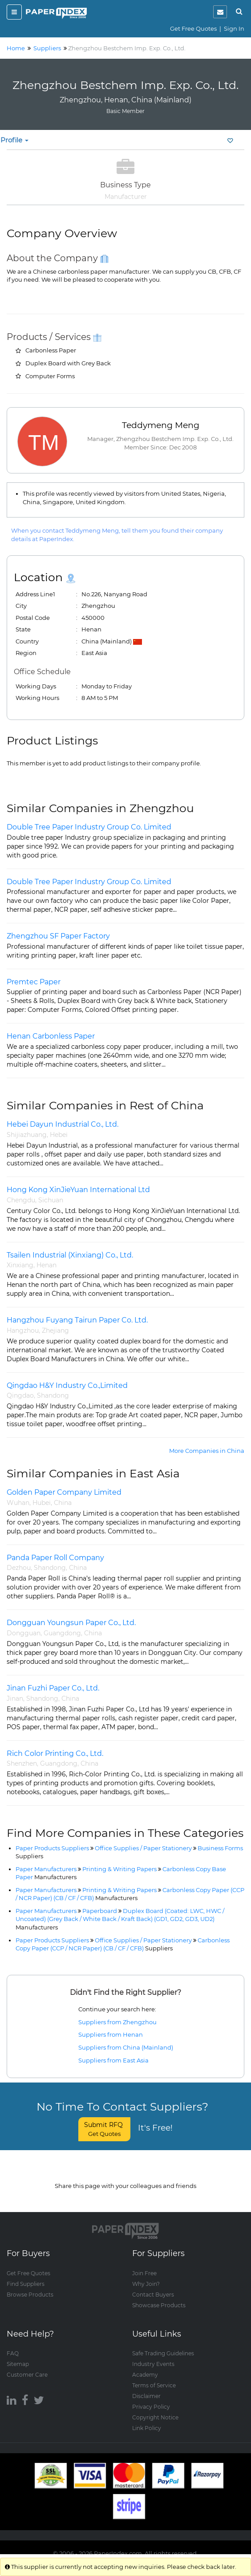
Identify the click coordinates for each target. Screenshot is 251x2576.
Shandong (53, 1395)
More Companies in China (206, 1450)
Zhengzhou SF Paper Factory (58, 936)
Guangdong (62, 1633)
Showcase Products (159, 2296)
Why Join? (146, 2275)
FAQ (13, 2344)
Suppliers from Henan (110, 2034)
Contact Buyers (153, 2285)
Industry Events (153, 2355)
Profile (14, 140)
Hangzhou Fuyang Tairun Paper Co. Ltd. (77, 1320)
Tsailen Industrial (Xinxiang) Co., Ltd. (70, 1255)
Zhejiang (55, 1330)
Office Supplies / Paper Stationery (143, 1848)
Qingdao (20, 1395)
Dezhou (19, 1568)
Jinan (15, 1698)
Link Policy (146, 2419)
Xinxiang (20, 1265)
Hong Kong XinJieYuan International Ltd (78, 1189)
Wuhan (18, 1503)
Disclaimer (146, 2387)
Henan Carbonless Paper (51, 1036)
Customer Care (27, 2365)
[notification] (220, 11)
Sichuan (50, 1200)
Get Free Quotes (193, 28)
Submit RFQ (104, 2129)
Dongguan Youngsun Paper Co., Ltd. (71, 1622)
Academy (145, 2365)
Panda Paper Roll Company (55, 1557)
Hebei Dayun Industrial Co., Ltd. (62, 1124)
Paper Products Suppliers (52, 1848)
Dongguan (23, 1633)
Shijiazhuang (27, 1135)
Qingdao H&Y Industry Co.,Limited (67, 1385)
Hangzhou (23, 1330)
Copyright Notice (155, 2408)
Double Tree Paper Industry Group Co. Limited (89, 827)
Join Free (144, 2264)
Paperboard (99, 1910)
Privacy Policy (151, 2397)
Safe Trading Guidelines (163, 2344)
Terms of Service (154, 2376)
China (63, 1503)
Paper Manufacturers (46, 1868)
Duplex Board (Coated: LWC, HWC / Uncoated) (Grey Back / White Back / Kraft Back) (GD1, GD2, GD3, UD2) (120, 1919)
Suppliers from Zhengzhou (117, 2022)
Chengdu (21, 1200)
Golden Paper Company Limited (64, 1492)
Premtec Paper (34, 982)
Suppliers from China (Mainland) (125, 2047)
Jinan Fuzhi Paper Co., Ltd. (53, 1688)
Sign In (234, 28)
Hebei (59, 1135)
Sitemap (18, 2355)
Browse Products (30, 2285)
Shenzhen (22, 1763)
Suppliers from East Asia (113, 2060)
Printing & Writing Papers (119, 1868)
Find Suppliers (26, 2275)
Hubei (41, 1503)
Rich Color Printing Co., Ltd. (55, 1753)
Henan (46, 1265)
